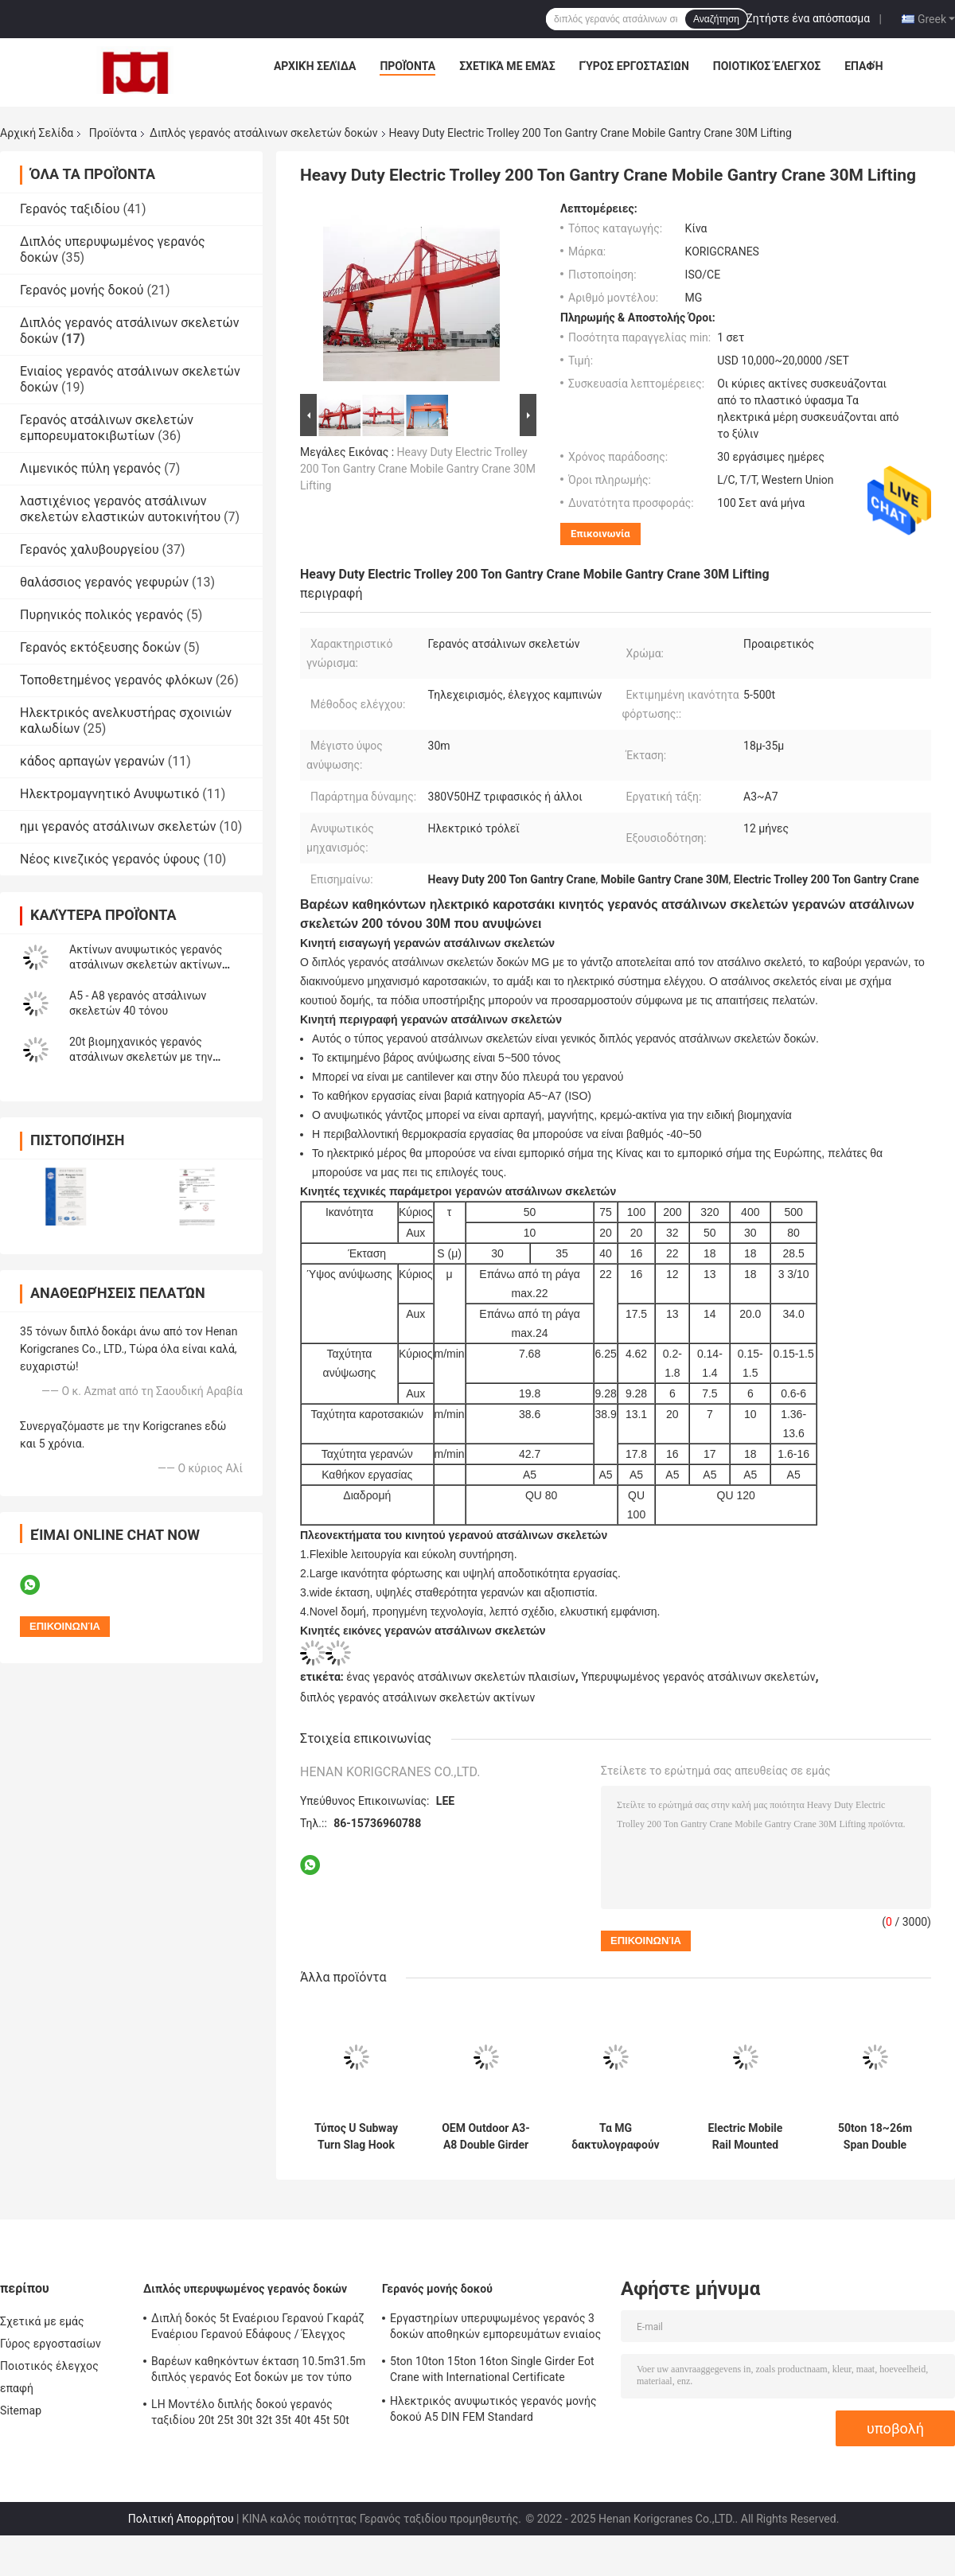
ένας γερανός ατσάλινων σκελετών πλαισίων (460, 1676)
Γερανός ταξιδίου (69, 208)
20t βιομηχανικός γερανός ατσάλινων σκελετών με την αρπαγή (140, 1056)
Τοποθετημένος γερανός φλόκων (116, 680)
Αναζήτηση (716, 19)
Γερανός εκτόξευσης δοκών (100, 647)
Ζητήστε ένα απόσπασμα (808, 18)
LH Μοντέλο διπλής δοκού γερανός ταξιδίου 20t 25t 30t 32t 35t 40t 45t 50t (250, 2412)
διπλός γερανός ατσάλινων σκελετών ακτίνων (417, 1697)
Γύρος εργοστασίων (634, 66)
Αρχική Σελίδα (315, 66)
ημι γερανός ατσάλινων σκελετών (118, 826)
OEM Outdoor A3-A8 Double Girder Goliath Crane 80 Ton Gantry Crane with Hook (486, 2137)
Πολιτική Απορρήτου (181, 2518)
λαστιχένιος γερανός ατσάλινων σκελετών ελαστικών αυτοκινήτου (120, 508)
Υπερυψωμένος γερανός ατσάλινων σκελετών (698, 1676)
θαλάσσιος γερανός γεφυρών (104, 582)
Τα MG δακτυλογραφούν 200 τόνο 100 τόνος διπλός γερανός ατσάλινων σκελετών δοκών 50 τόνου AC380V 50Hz (615, 2137)
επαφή (863, 66)
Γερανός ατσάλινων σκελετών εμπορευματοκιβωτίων (106, 427)
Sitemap (20, 2410)
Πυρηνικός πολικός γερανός (101, 614)
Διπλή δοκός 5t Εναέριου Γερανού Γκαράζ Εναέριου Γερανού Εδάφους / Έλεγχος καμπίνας (257, 2328)
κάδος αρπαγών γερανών (92, 761)
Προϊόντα (407, 66)
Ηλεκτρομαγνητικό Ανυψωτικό (109, 793)
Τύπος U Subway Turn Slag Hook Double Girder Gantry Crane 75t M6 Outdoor (356, 2137)
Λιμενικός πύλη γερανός (90, 468)
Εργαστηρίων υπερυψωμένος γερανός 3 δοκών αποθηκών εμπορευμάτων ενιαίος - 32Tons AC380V (495, 2328)
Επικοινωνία (600, 534)
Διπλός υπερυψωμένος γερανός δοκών (245, 2288)
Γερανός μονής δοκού (82, 290)
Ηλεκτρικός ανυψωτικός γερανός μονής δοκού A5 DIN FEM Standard (493, 2409)
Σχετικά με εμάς (507, 66)
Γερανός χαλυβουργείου (89, 549)
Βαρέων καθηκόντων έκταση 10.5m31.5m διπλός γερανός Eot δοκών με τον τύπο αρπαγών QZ (258, 2371)
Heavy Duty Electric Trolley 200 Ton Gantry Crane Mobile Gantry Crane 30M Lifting (418, 469)
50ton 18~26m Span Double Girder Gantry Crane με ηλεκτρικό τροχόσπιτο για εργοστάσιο (875, 2137)
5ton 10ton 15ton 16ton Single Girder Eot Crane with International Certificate (492, 2369)
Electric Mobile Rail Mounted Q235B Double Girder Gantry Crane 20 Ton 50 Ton (744, 2137)
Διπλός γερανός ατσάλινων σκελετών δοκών (264, 133)
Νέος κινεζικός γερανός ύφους (110, 859)
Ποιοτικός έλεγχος (767, 66)
